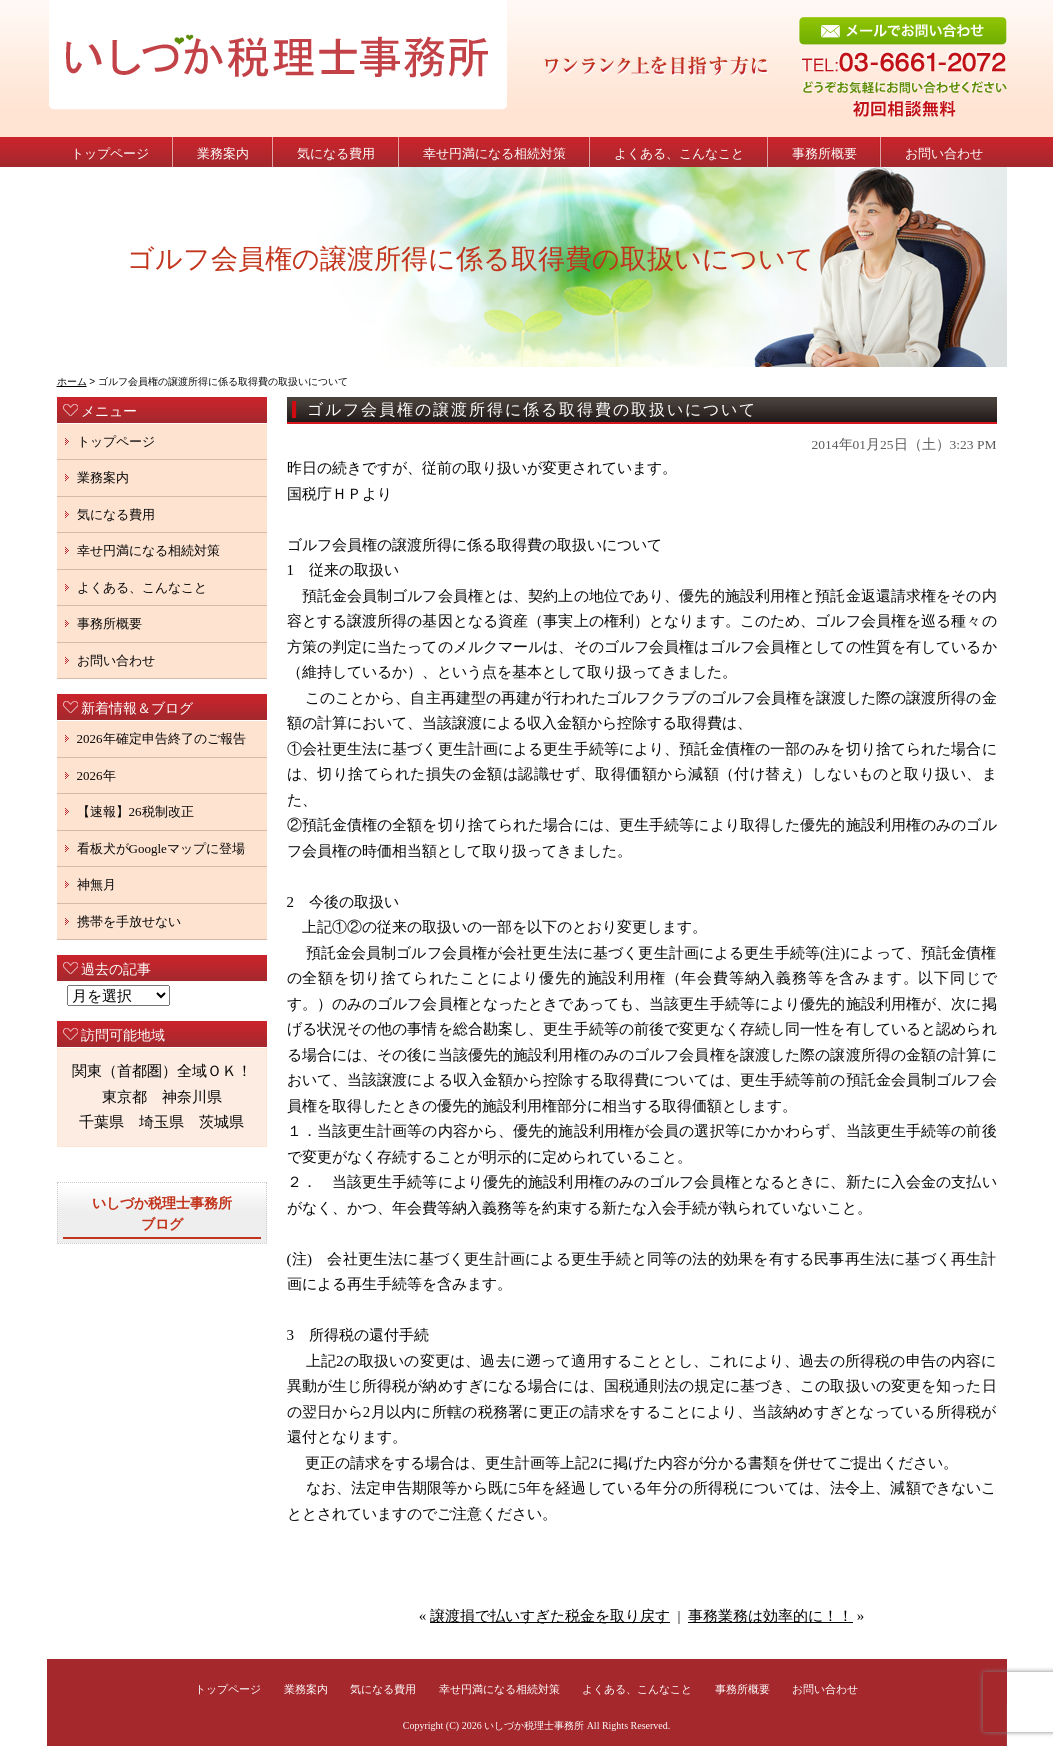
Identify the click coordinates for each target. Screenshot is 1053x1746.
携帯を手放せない (129, 921)
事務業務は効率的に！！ (770, 1616)
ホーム (72, 381)
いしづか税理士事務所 (534, 1725)
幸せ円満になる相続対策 (494, 153)
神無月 (96, 884)
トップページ (110, 153)
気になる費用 (336, 153)
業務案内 (223, 153)
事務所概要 (824, 153)
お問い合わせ (944, 153)
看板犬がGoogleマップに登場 (161, 848)
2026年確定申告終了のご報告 (161, 738)
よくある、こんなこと (679, 153)
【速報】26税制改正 (142, 811)
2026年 (96, 775)
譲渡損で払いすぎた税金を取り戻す (550, 1616)
